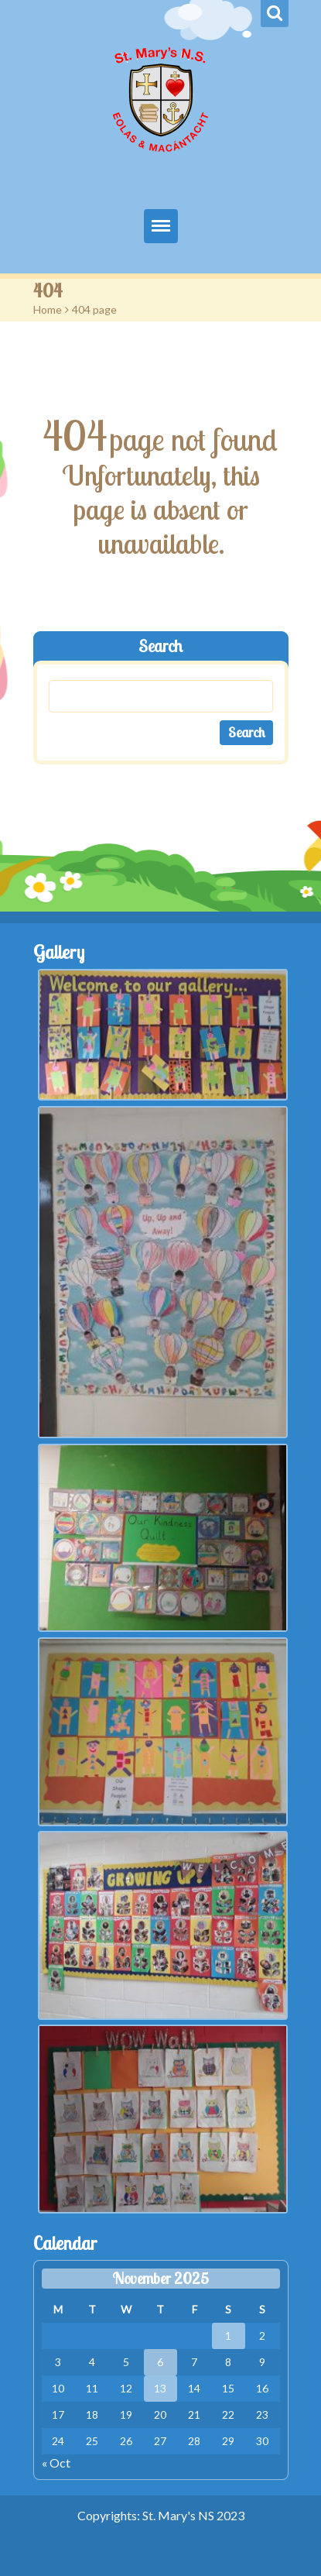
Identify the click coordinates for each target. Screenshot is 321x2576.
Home (47, 309)
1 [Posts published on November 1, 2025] (228, 2335)
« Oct (56, 2462)
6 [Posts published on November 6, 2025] (160, 2361)
